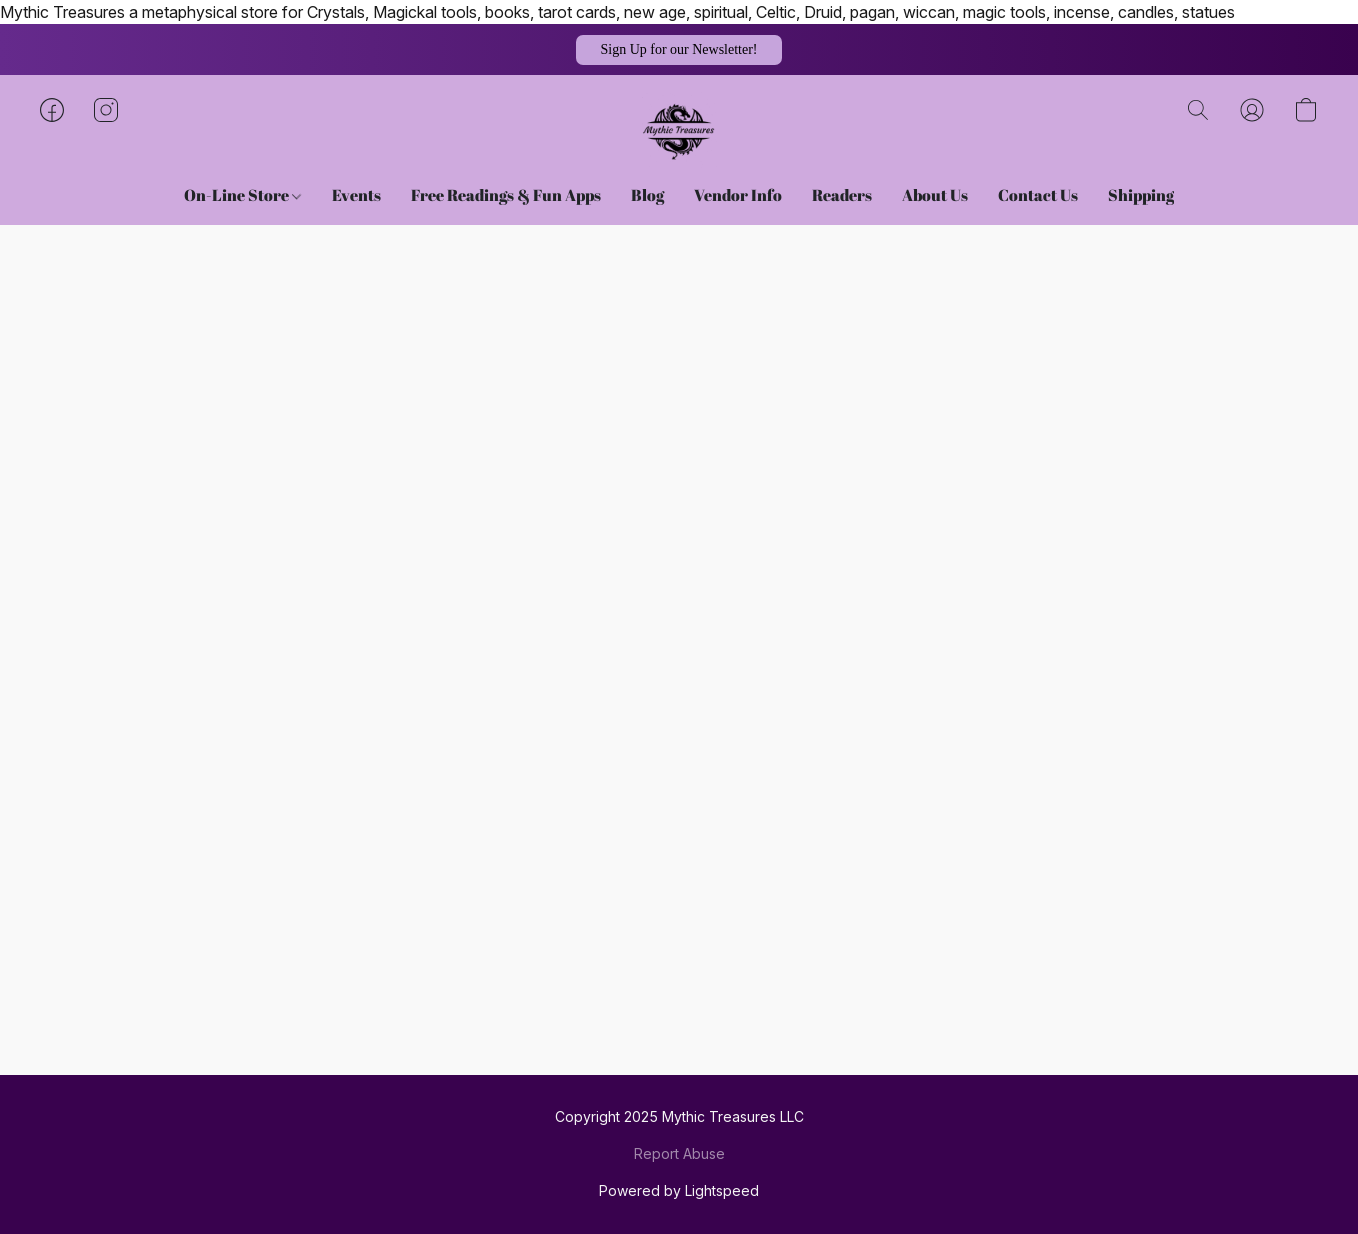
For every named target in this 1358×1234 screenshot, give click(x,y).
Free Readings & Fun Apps (506, 195)
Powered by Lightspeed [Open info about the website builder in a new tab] (679, 1190)
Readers (842, 195)
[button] (679, 50)
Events (356, 195)
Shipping (1141, 195)
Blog (647, 195)
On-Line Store (242, 195)
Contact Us (1038, 195)
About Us (935, 195)
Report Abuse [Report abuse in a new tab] (679, 1153)
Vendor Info (738, 195)
